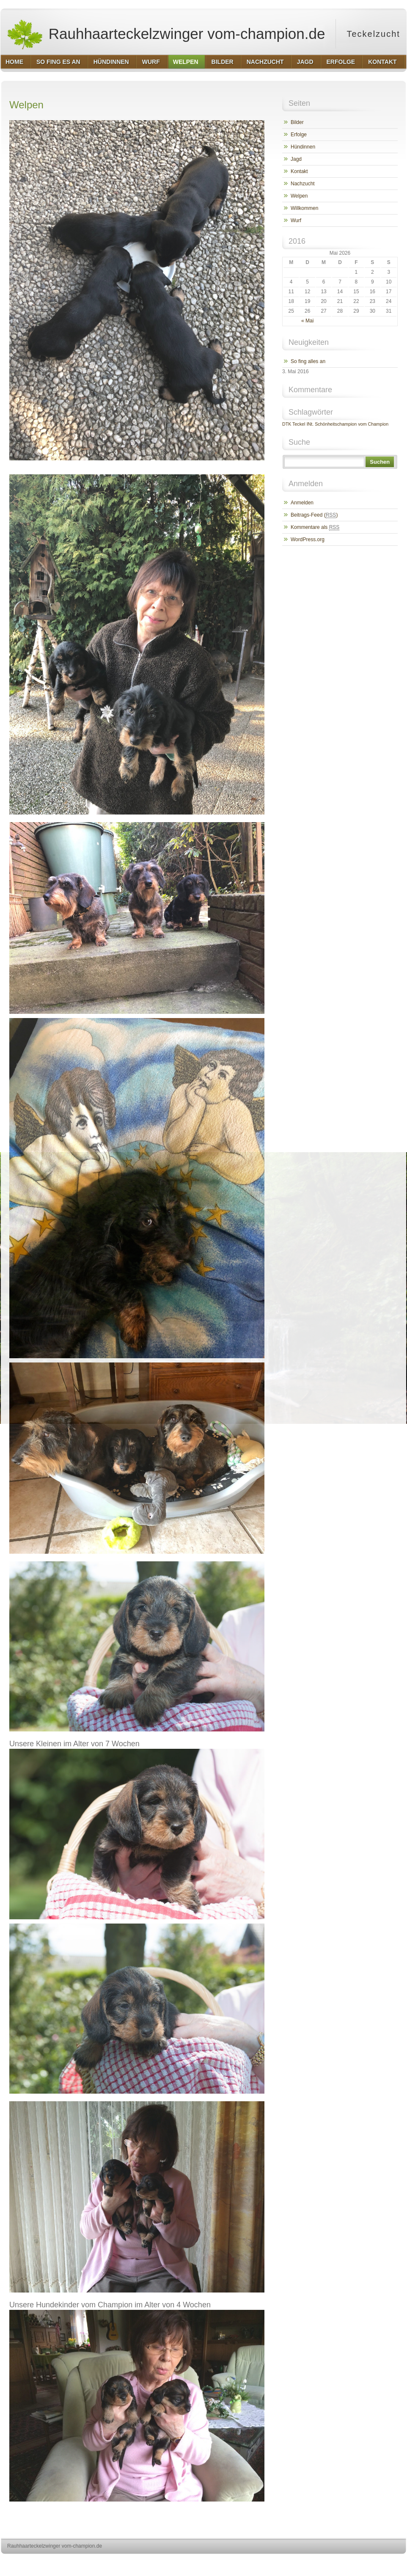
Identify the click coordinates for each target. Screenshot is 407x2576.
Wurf (296, 220)
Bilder (297, 122)
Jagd (296, 159)
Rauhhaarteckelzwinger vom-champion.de (165, 34)
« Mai (307, 321)
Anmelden (302, 503)
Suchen (380, 462)
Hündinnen (303, 147)
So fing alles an (308, 361)
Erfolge (299, 135)
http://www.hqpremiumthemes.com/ (373, 2561)
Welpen (299, 196)
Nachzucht (303, 184)
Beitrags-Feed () (314, 515)
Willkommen (304, 208)
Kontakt (299, 171)
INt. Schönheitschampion (332, 424)
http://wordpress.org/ (311, 2561)
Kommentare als (315, 527)
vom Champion (373, 424)
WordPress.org (307, 539)
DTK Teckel (293, 424)
